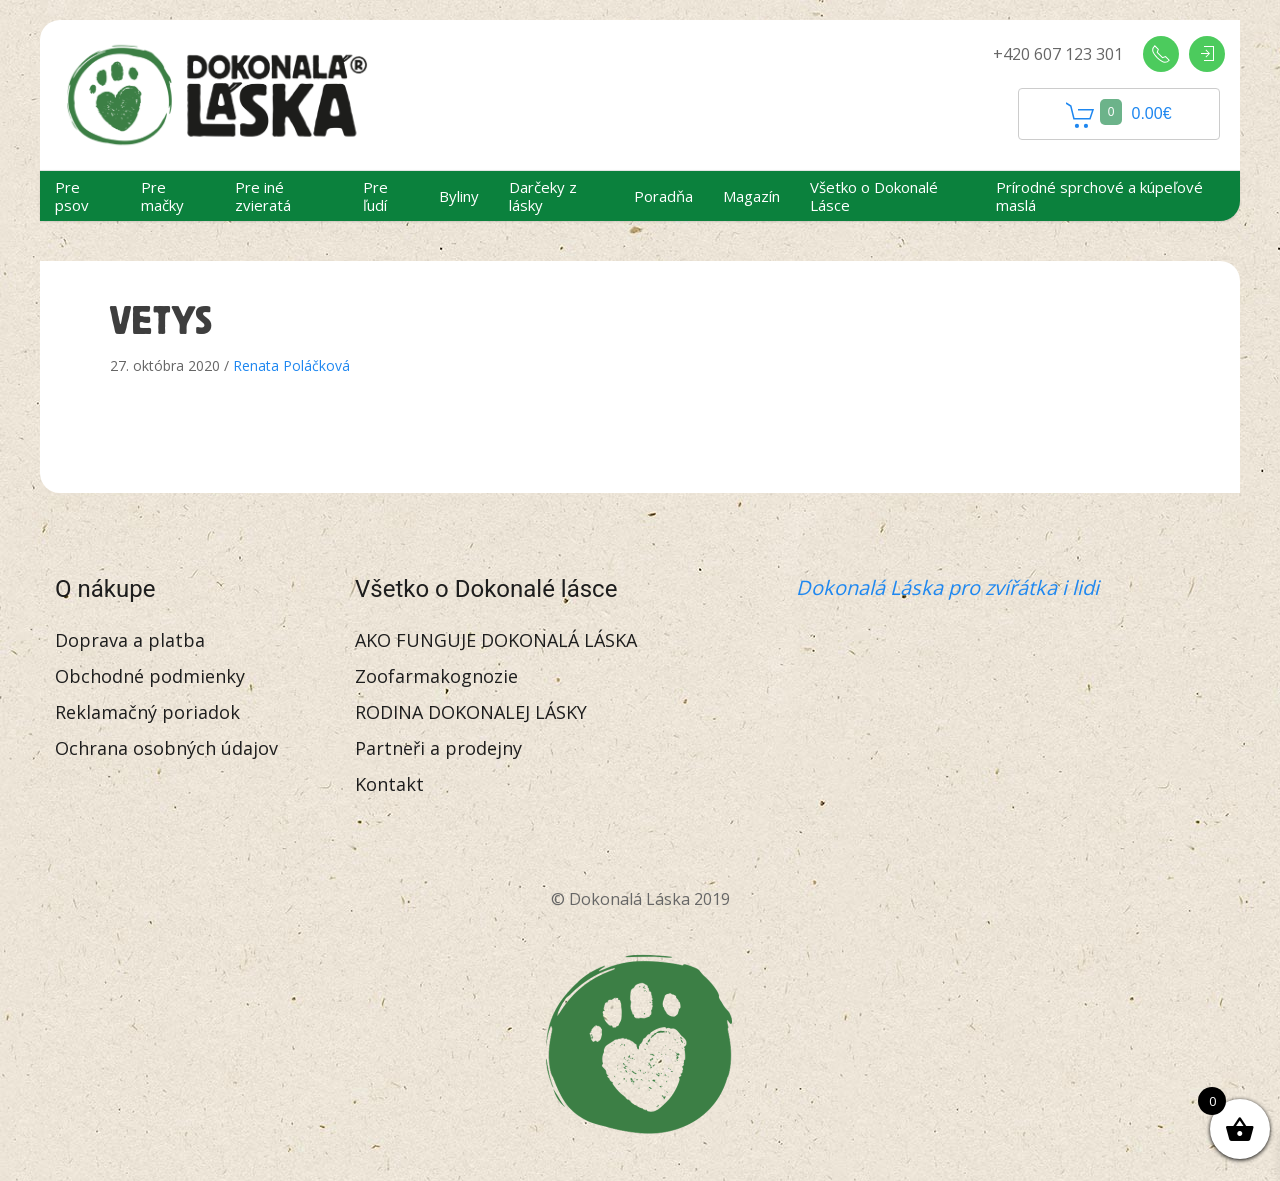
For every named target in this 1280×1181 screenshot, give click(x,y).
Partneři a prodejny (438, 748)
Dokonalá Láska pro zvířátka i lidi (947, 587)
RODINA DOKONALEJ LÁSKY (471, 712)
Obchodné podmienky (150, 676)
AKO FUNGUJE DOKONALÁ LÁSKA (496, 640)
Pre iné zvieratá (263, 196)
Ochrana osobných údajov (166, 748)
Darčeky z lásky (543, 196)
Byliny (459, 196)
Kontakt (389, 784)
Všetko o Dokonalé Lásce (874, 196)
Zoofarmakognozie (436, 676)
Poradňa (663, 196)
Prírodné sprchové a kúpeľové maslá (1099, 196)
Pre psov (72, 196)
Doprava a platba (130, 640)
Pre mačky (162, 196)
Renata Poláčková (291, 365)
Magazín (751, 196)
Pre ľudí (375, 196)
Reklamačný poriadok (147, 712)
